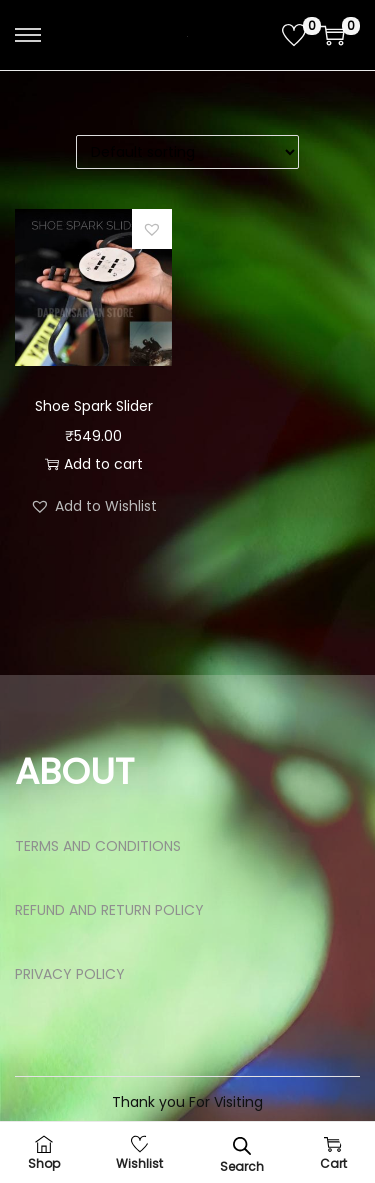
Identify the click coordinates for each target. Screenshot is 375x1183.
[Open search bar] (242, 1145)
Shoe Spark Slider (94, 406)
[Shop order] (187, 152)
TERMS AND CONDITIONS (98, 846)
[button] (152, 229)
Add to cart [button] (94, 464)
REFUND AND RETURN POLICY (109, 910)
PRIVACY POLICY (70, 974)
